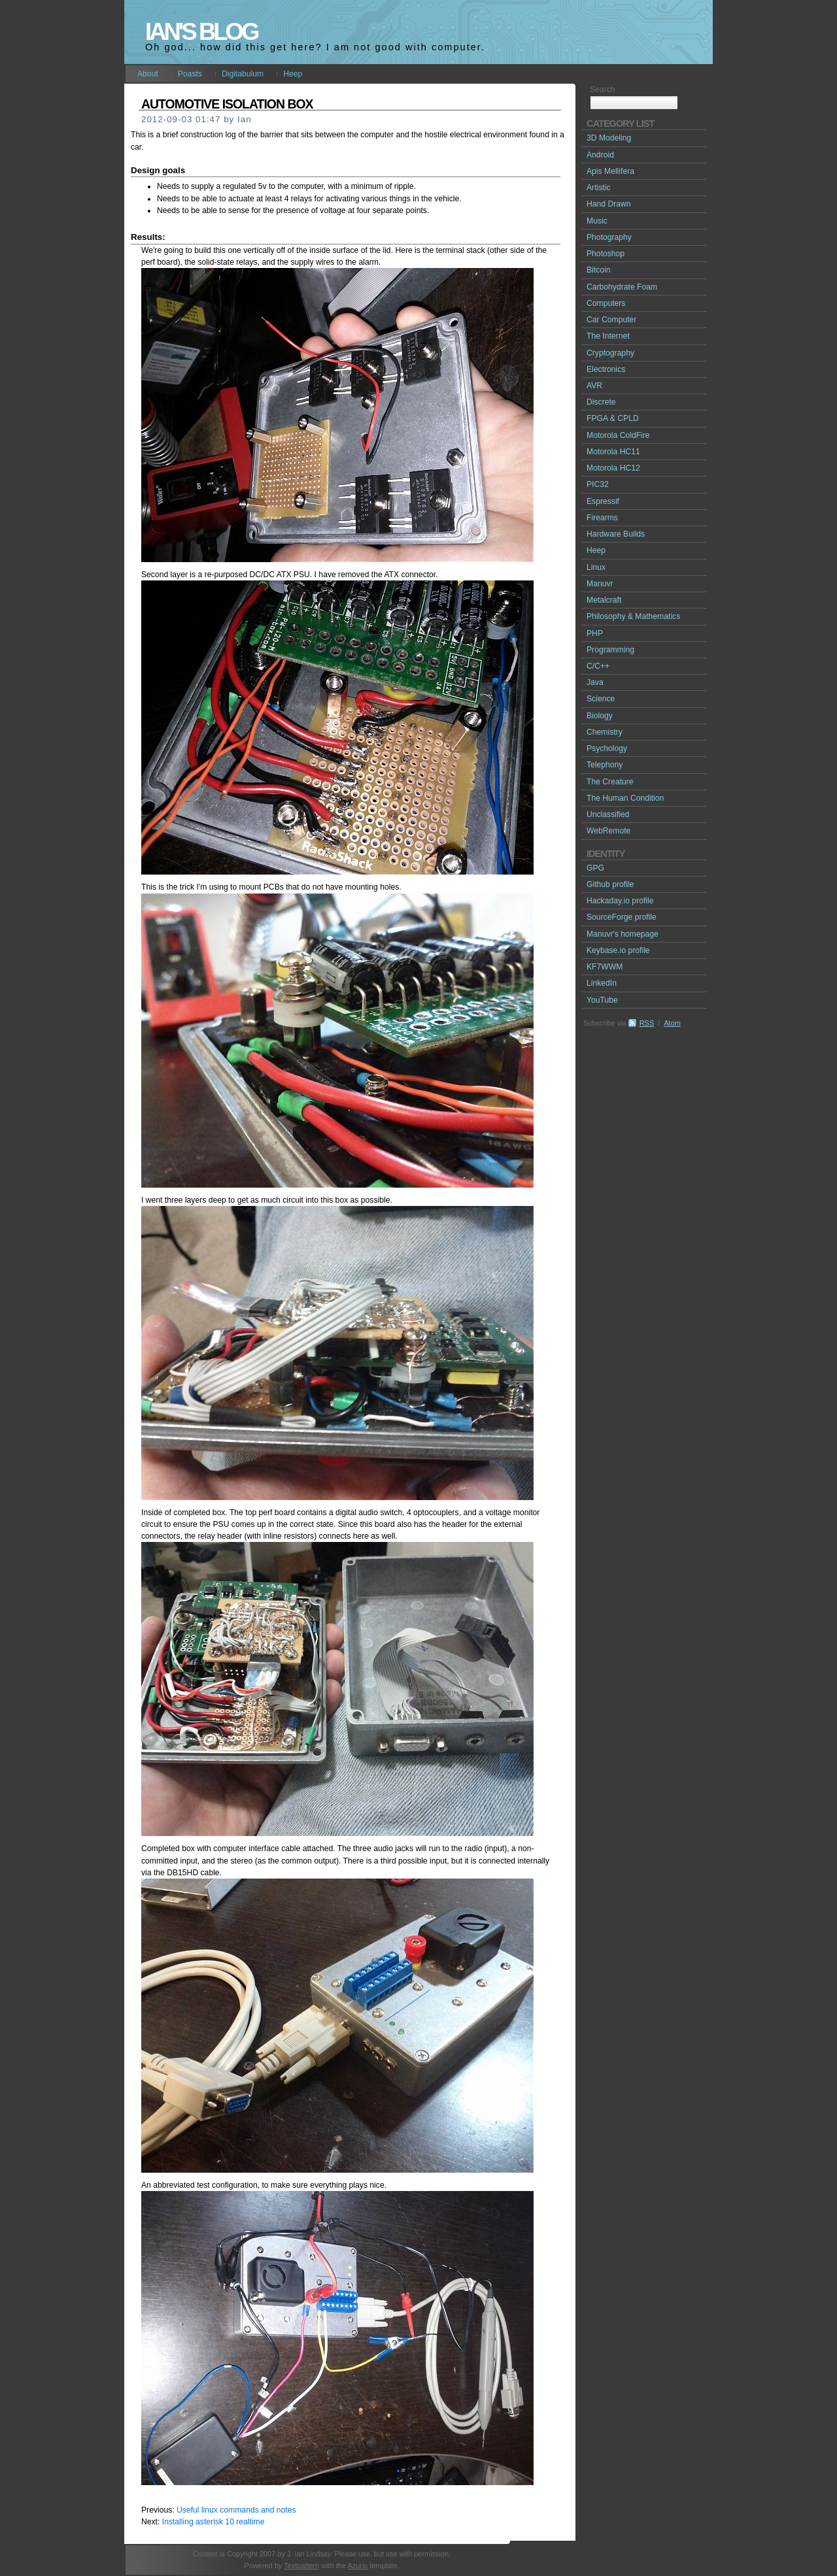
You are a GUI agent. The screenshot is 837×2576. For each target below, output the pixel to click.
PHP (595, 633)
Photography (609, 237)
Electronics (606, 369)
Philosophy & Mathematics (633, 616)
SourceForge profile (622, 917)
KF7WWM (605, 966)
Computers (606, 303)
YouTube (602, 1000)
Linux (596, 567)
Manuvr (600, 583)
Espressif (603, 501)
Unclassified (608, 814)
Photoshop (605, 253)
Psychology (607, 748)
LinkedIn (602, 983)
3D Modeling (609, 137)
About (147, 73)
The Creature (610, 781)
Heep (292, 73)
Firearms (602, 517)
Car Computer (611, 319)
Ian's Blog (201, 31)
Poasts (190, 73)
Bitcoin (599, 270)
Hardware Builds (616, 534)
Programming (610, 649)
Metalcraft (604, 600)
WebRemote (608, 830)
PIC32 (598, 484)
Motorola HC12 (613, 468)
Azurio (357, 2565)
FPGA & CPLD (613, 418)
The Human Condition (625, 798)
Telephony (605, 764)
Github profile (610, 884)
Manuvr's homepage (622, 934)
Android (600, 154)
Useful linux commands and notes (236, 2510)
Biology (600, 715)
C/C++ (598, 666)
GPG (595, 868)
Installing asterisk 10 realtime (213, 2521)
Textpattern (301, 2565)
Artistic (598, 187)
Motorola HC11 (613, 451)
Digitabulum (243, 73)
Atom (672, 1023)
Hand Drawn (609, 204)
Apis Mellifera (610, 171)
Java (595, 682)
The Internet (608, 336)
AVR (594, 385)
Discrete (601, 402)
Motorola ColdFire (618, 435)
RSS (647, 1023)
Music (597, 221)
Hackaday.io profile (620, 900)
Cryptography (610, 353)
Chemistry (605, 732)
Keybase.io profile (618, 950)
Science (601, 698)
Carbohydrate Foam (622, 287)
